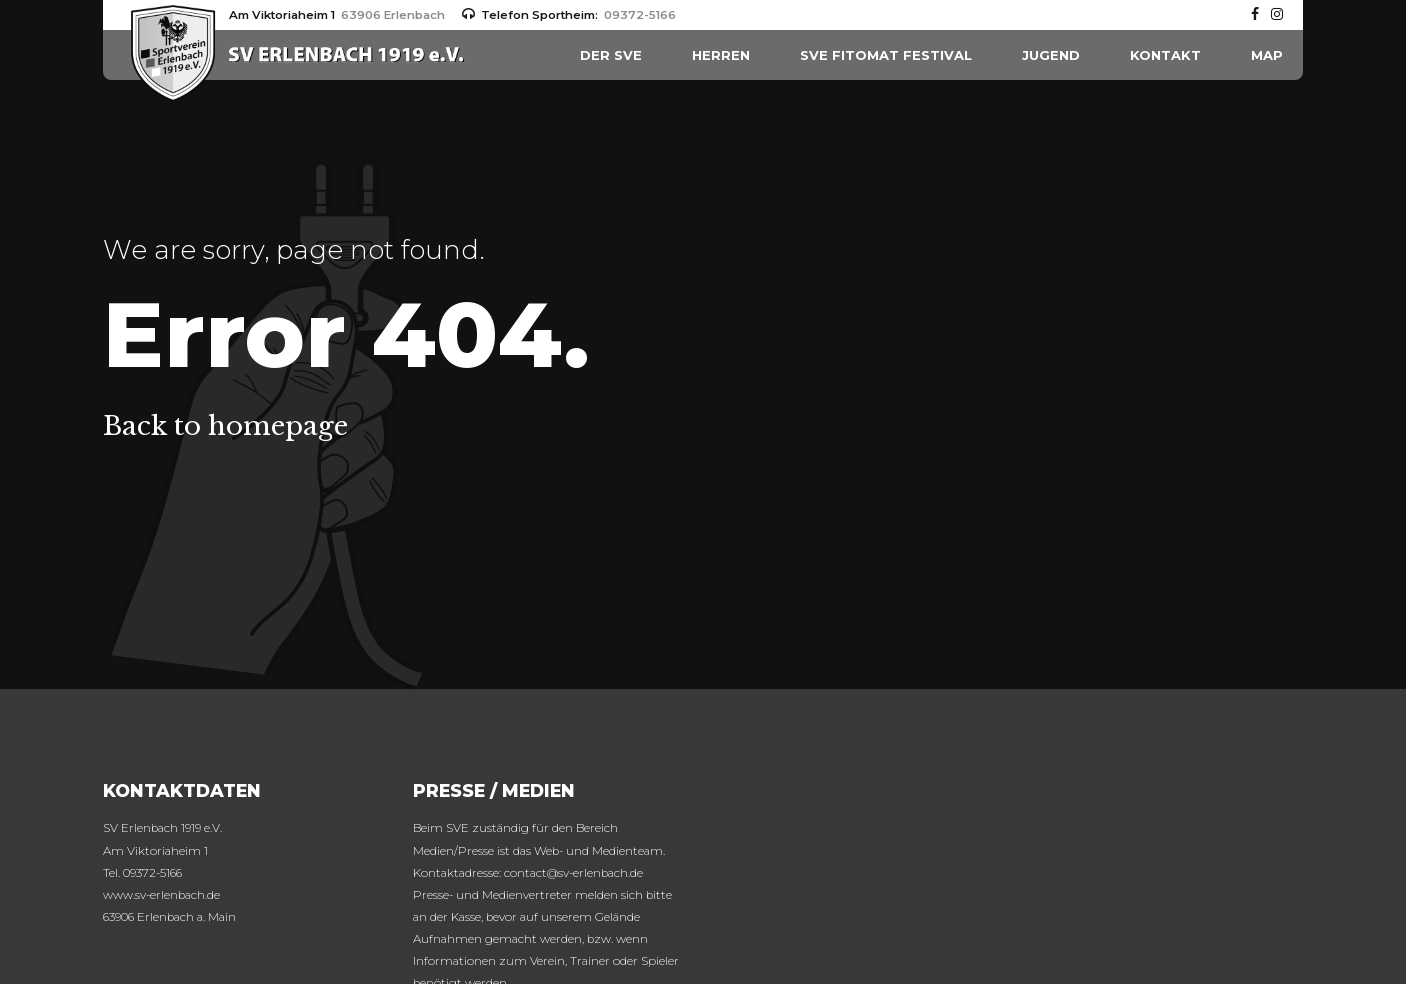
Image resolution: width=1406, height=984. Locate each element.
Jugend (1051, 55)
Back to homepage (225, 426)
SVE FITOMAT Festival (886, 55)
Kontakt (1165, 55)
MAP (1267, 55)
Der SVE (611, 55)
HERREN (721, 55)
